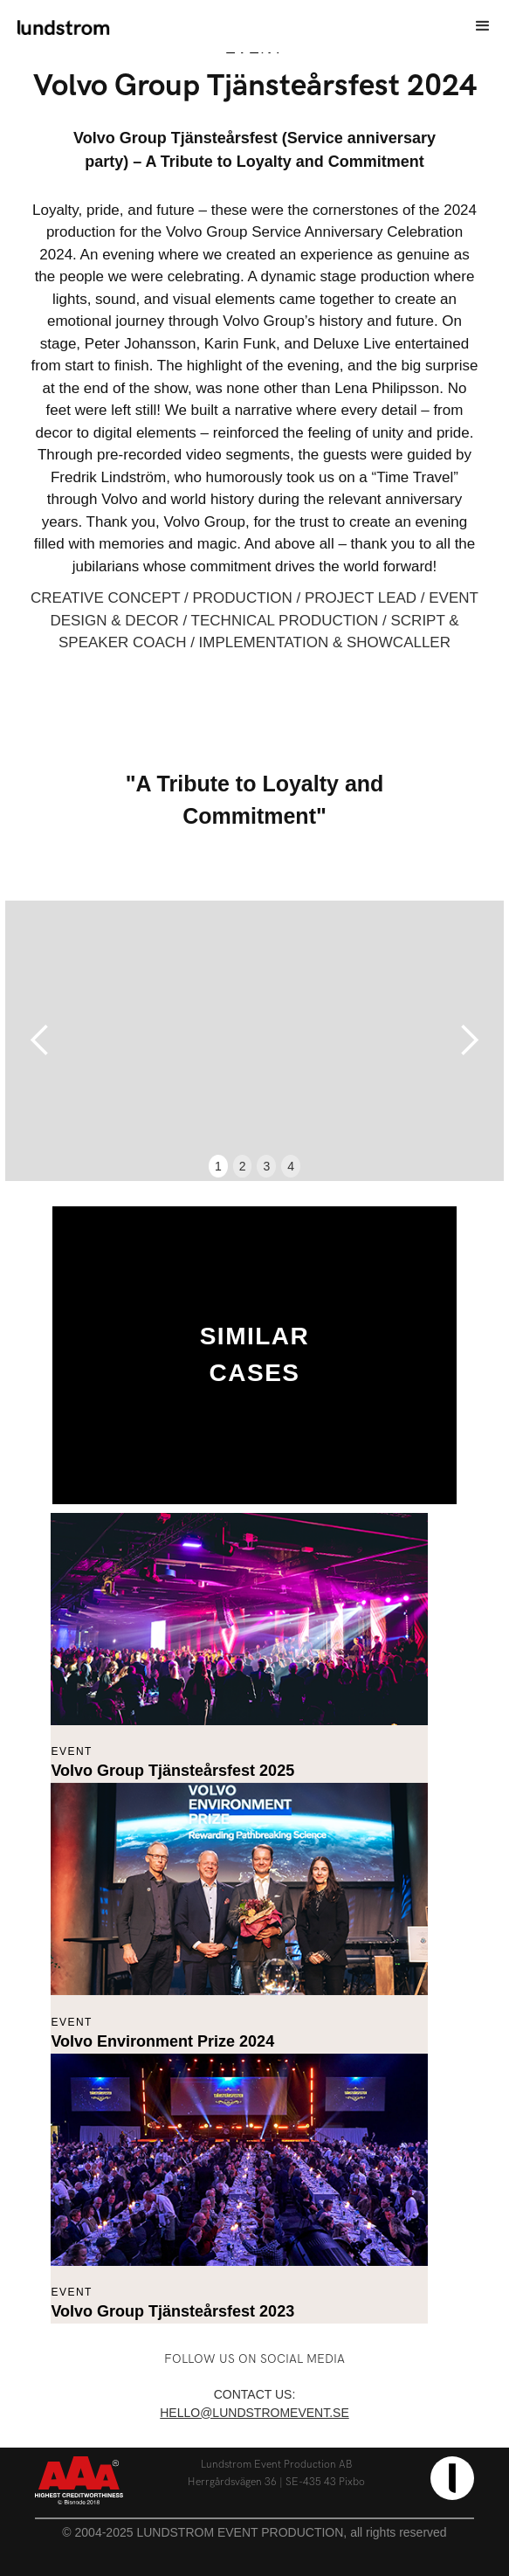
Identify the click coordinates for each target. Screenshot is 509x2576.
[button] (483, 26)
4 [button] (290, 1166)
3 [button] (266, 1166)
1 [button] (218, 1166)
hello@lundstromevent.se (254, 2413)
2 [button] (242, 1166)
